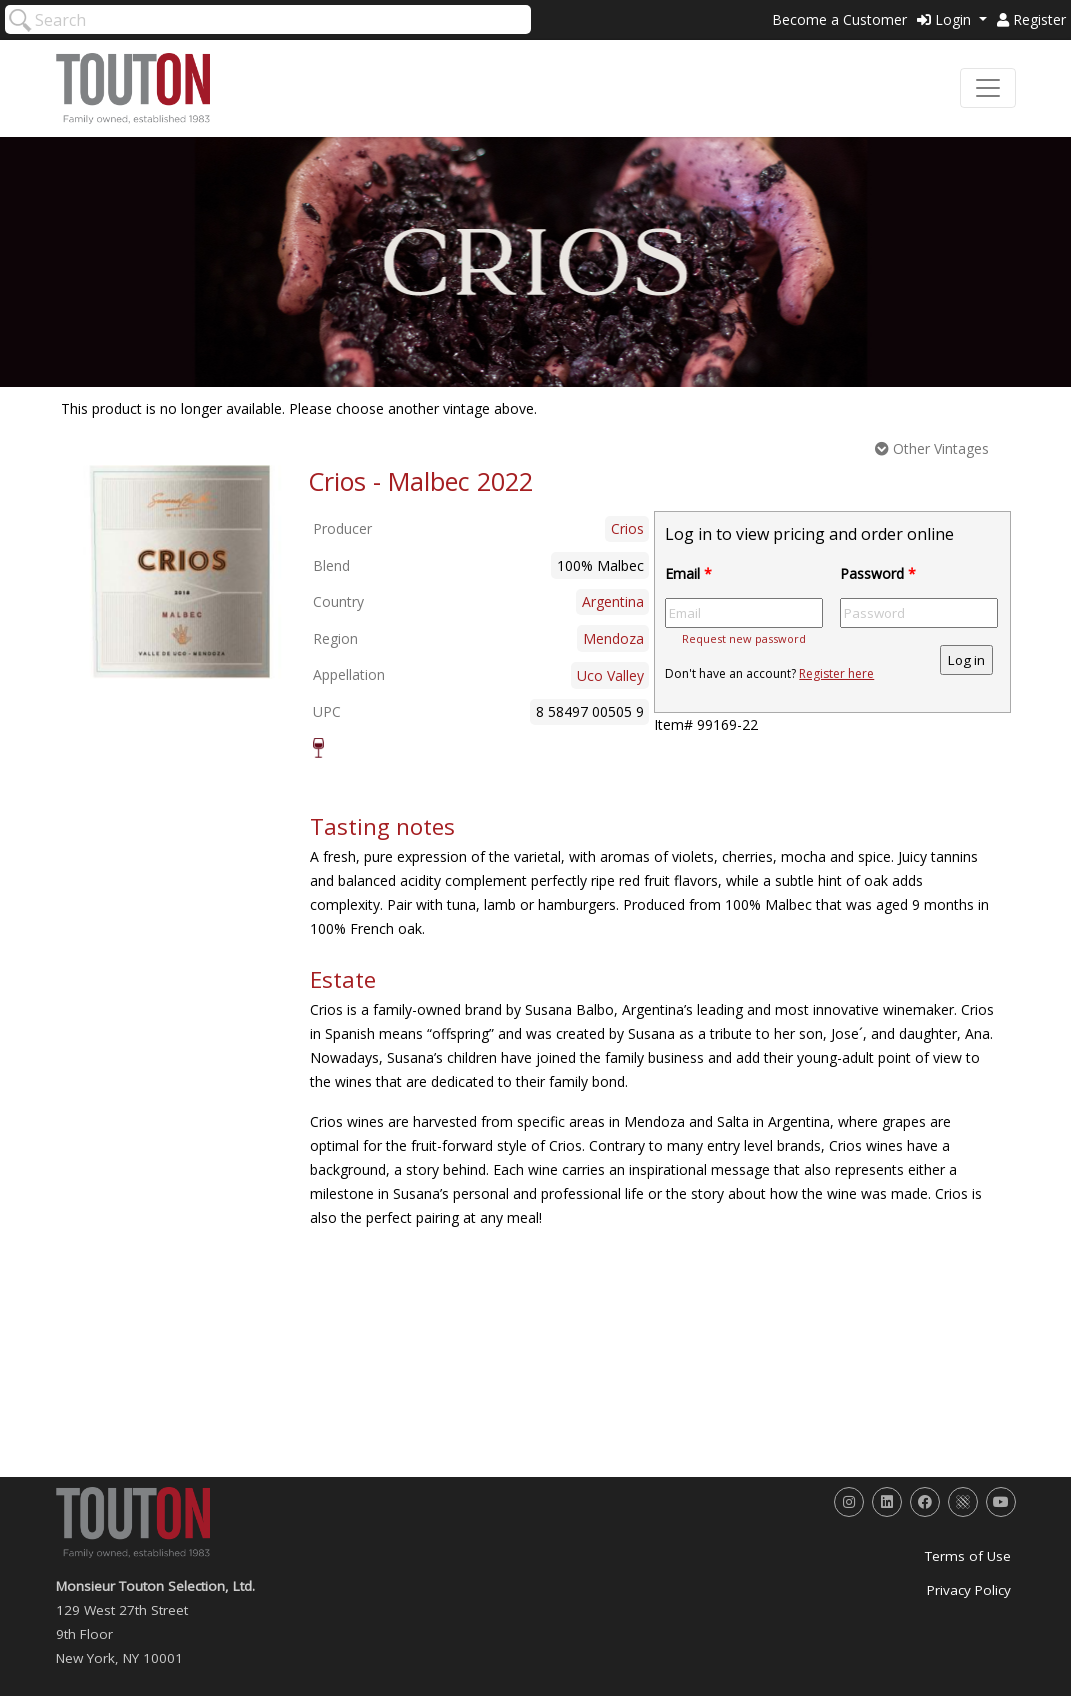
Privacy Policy (969, 1590)
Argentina (613, 601)
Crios (627, 528)
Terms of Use (968, 1556)
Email (688, 573)
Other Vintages (932, 448)
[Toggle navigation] (988, 88)
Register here (836, 673)
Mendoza (613, 638)
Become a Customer (839, 19)
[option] (180, 572)
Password (878, 573)
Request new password (744, 638)
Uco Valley (610, 675)
